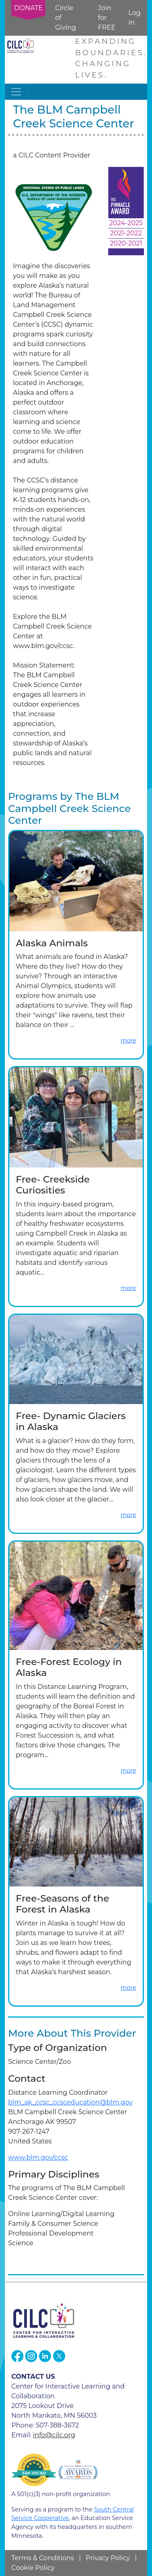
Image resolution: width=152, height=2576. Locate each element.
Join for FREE (107, 17)
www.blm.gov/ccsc (38, 2157)
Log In (134, 17)
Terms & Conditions (42, 2558)
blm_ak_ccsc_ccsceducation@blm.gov (70, 2102)
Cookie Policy (32, 2568)
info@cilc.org (54, 2435)
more (128, 1040)
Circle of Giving (65, 17)
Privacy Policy (108, 2558)
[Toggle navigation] (16, 92)
